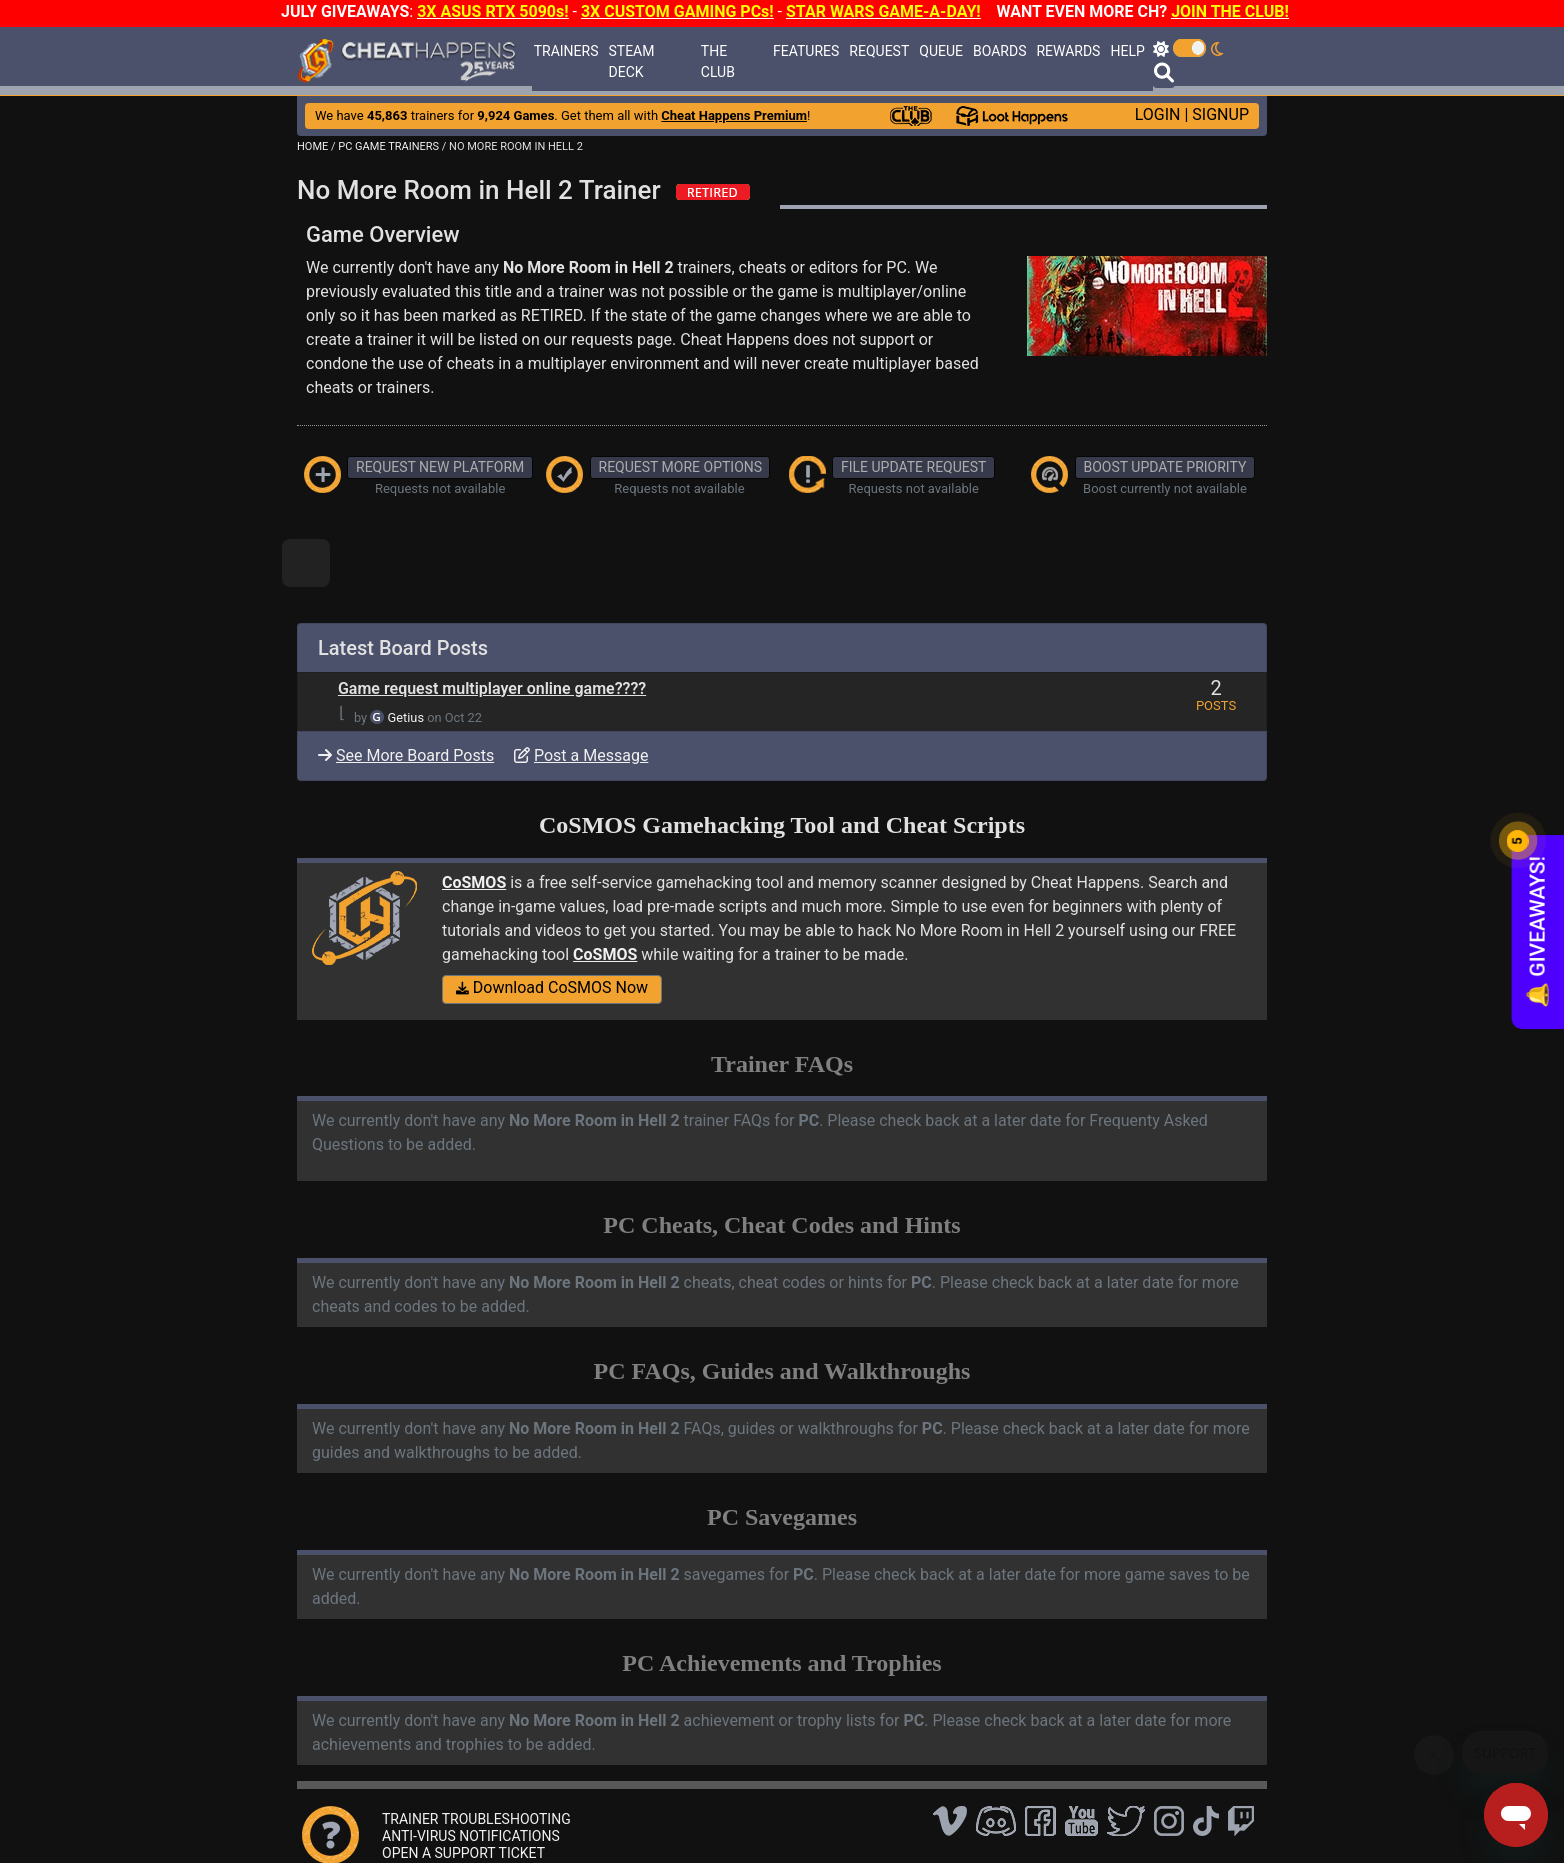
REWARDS (1068, 51)
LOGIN (1158, 114)
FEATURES (806, 51)
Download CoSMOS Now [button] (552, 987)
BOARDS (999, 51)
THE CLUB (718, 61)
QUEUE (941, 51)
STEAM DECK (631, 61)
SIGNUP (1220, 114)
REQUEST (879, 51)
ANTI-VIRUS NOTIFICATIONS (471, 1836)
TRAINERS (566, 51)
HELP (1127, 51)
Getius (406, 717)
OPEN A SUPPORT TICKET (463, 1853)
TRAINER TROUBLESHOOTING (476, 1819)
